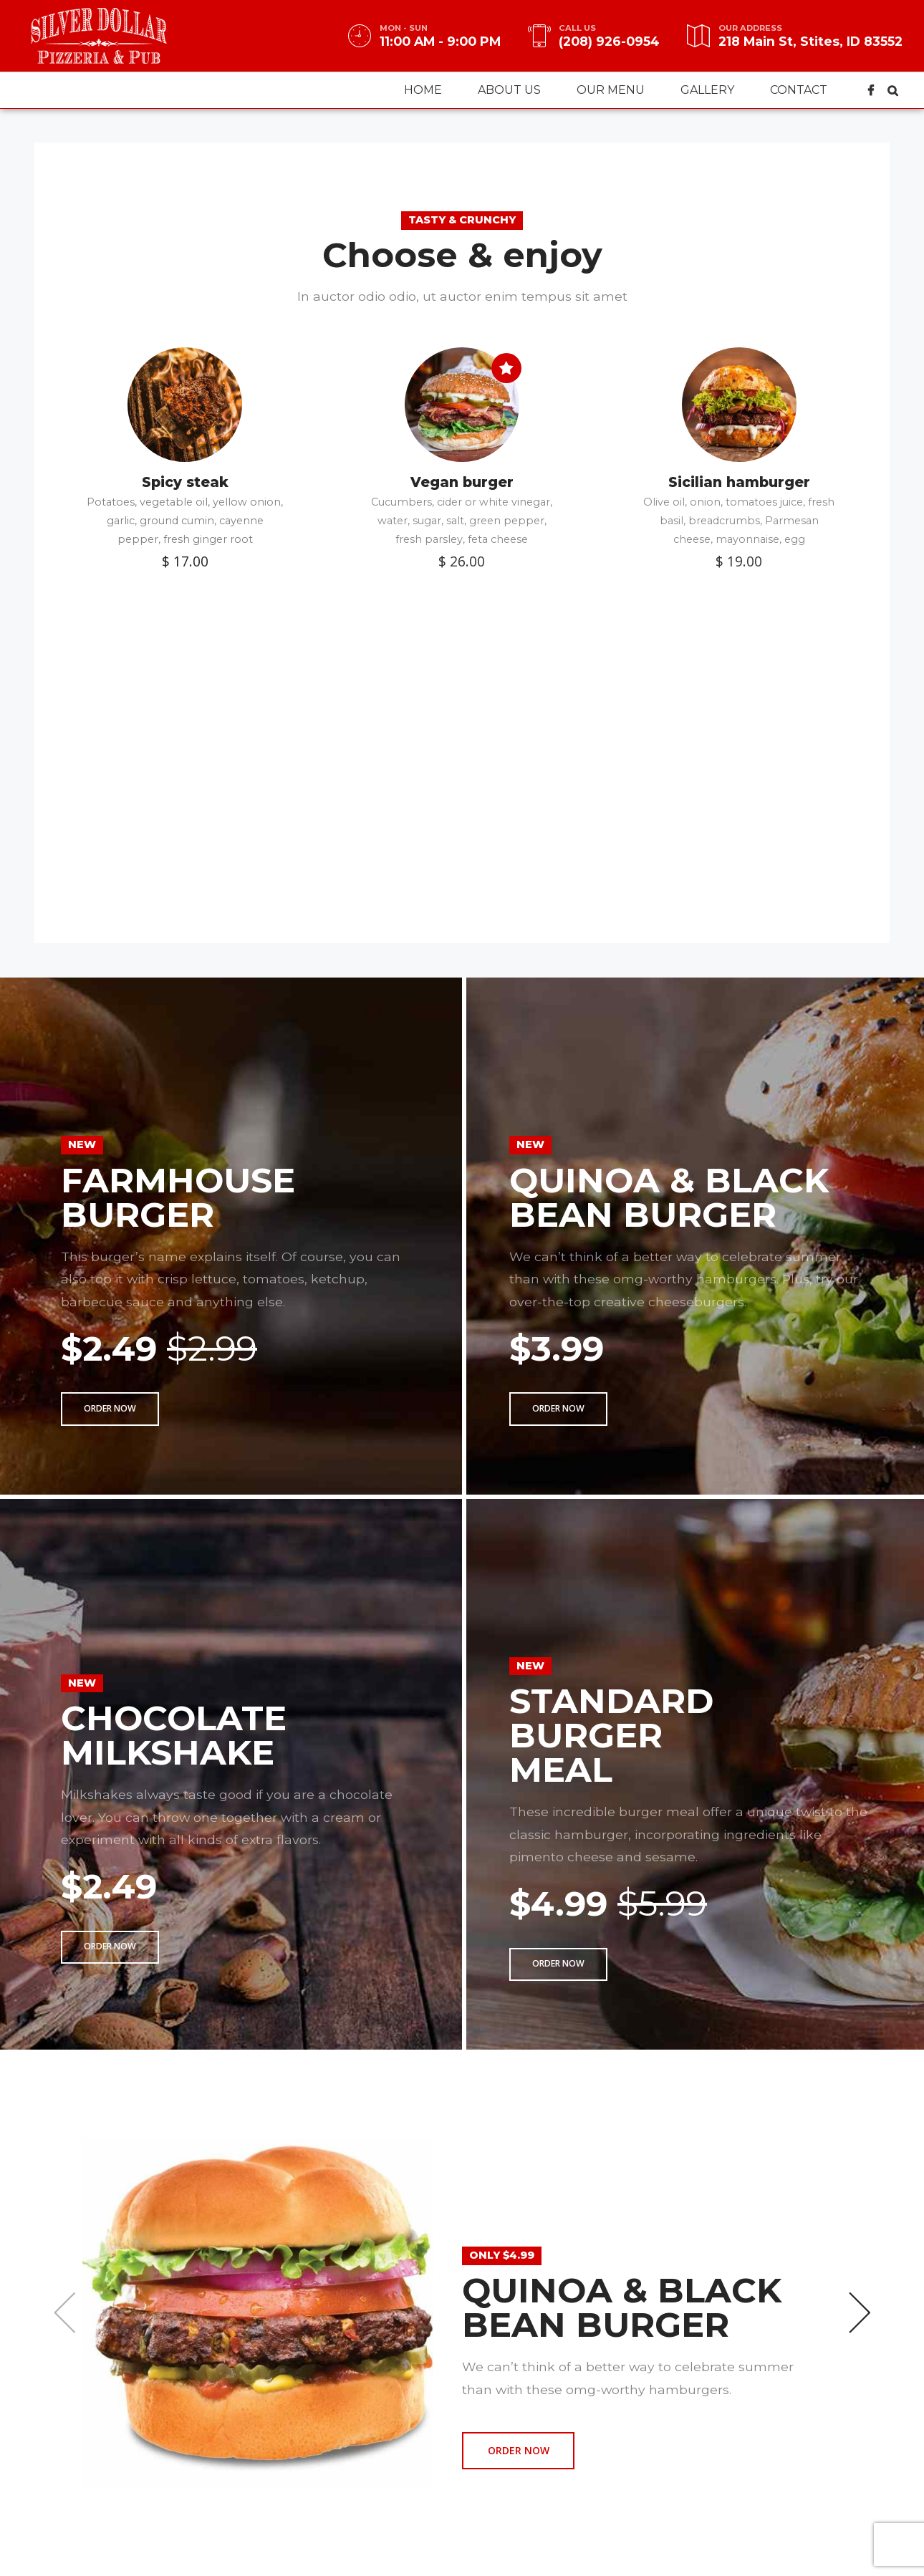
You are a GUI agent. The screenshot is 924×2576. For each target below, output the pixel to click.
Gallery (707, 90)
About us (509, 90)
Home (423, 90)
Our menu (611, 90)
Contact (798, 90)
